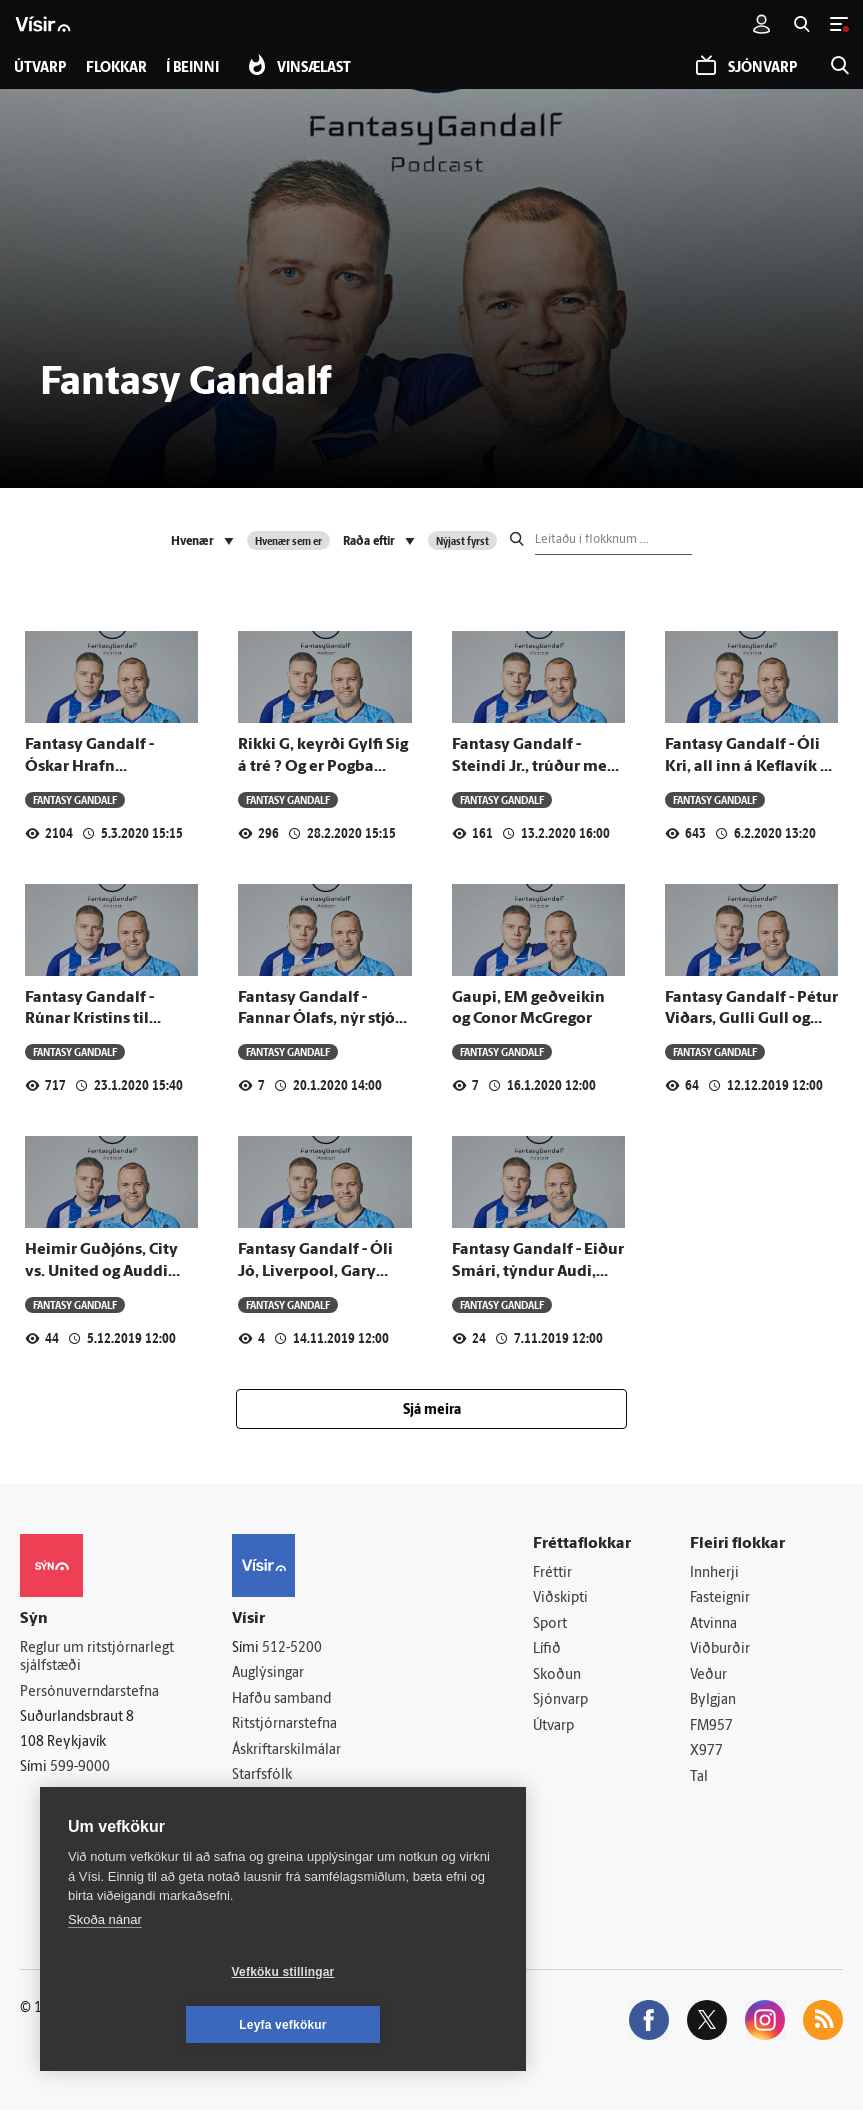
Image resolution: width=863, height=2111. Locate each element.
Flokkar (116, 68)
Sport (550, 1624)
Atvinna (713, 1624)
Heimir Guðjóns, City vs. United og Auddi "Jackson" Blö (101, 1271)
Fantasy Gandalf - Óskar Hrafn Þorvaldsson (89, 766)
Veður (708, 1675)
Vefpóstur (262, 1827)
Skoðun (557, 1675)
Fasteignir (720, 1598)
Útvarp (553, 1727)
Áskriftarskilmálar (286, 1750)
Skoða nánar (105, 1972)
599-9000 (80, 1767)
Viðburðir (720, 1650)
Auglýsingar (268, 1673)
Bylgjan (713, 1701)
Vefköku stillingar (164, 2025)
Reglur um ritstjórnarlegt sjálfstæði (97, 1658)
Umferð (256, 1802)
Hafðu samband (281, 1699)
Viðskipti (560, 1598)
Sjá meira (432, 1410)
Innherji (714, 1573)
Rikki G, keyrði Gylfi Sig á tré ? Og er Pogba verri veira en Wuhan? (323, 766)
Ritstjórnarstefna (284, 1725)
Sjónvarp (560, 1701)
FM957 (711, 1727)
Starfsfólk (262, 1776)
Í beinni (193, 68)
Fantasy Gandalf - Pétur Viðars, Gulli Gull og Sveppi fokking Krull (751, 1019)
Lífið (547, 1650)
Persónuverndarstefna (89, 1692)
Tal (699, 1778)
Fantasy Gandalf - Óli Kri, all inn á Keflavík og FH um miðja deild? (751, 766)
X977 (706, 1752)
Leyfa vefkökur (402, 2025)
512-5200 (292, 1648)
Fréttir (552, 1573)
